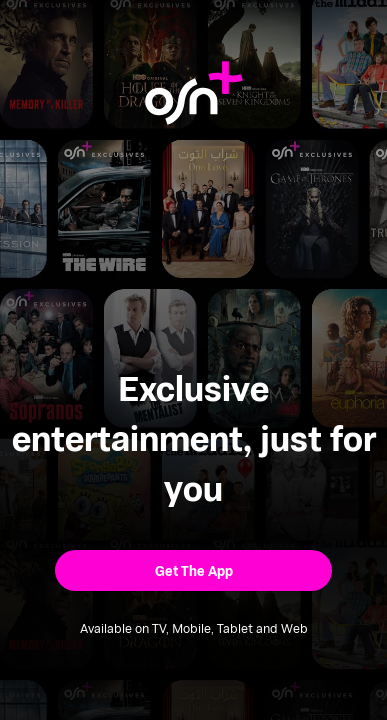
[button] (193, 570)
